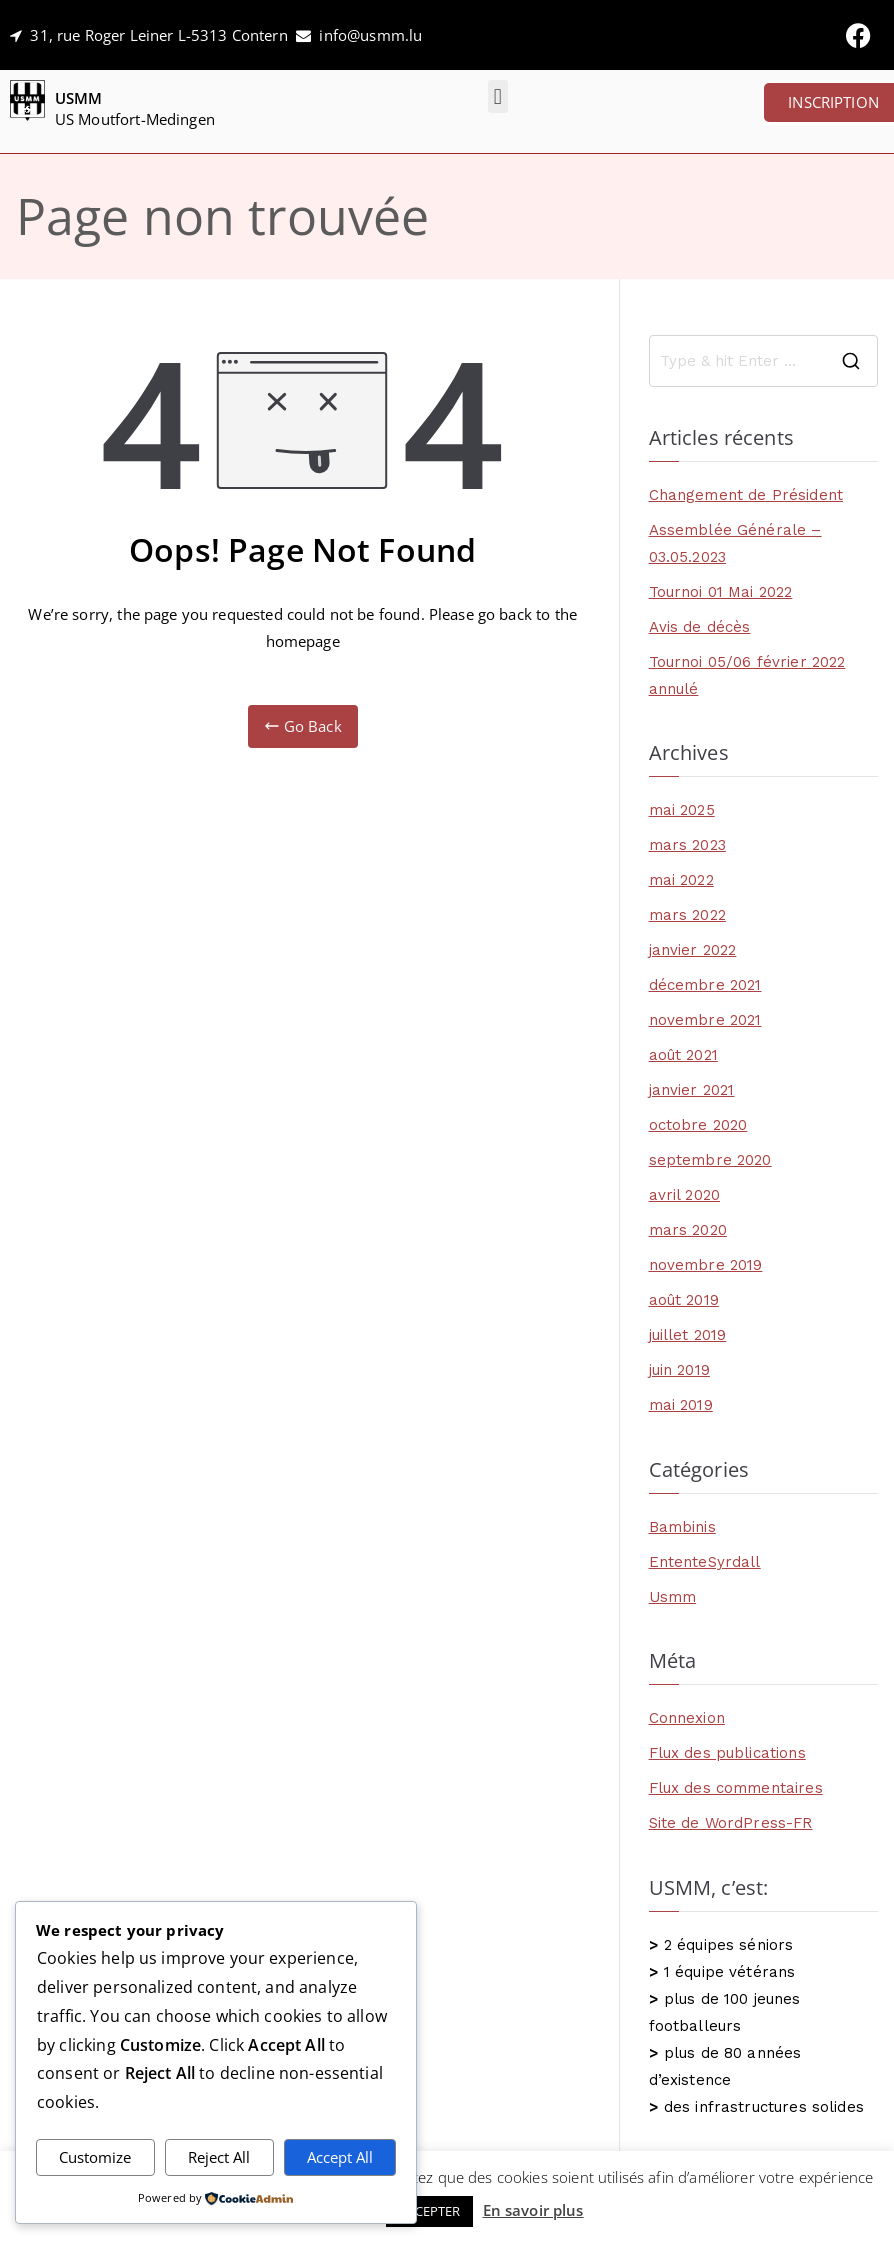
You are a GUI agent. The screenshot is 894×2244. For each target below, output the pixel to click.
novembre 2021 (705, 1020)
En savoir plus (533, 2210)
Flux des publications (727, 1753)
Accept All (340, 2157)
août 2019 (684, 1300)
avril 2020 (685, 1195)
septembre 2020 (710, 1160)
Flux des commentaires (736, 1788)
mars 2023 (687, 845)
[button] (497, 96)
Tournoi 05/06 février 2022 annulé (747, 675)
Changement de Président (746, 495)
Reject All (219, 2157)
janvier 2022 (693, 950)
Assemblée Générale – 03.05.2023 (735, 543)
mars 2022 (687, 915)
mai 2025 (682, 810)
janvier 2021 (692, 1090)
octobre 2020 (698, 1125)
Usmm (673, 1597)
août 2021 (683, 1055)
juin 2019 (679, 1370)
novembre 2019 (706, 1265)
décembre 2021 (705, 985)
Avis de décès (700, 627)
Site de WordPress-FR (731, 1823)
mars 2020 (688, 1230)
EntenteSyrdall (705, 1562)
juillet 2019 (688, 1335)
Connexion (687, 1718)
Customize (95, 2157)
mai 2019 (681, 1405)
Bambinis (682, 1527)
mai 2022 (681, 880)
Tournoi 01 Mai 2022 (721, 592)
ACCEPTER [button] (429, 2211)
